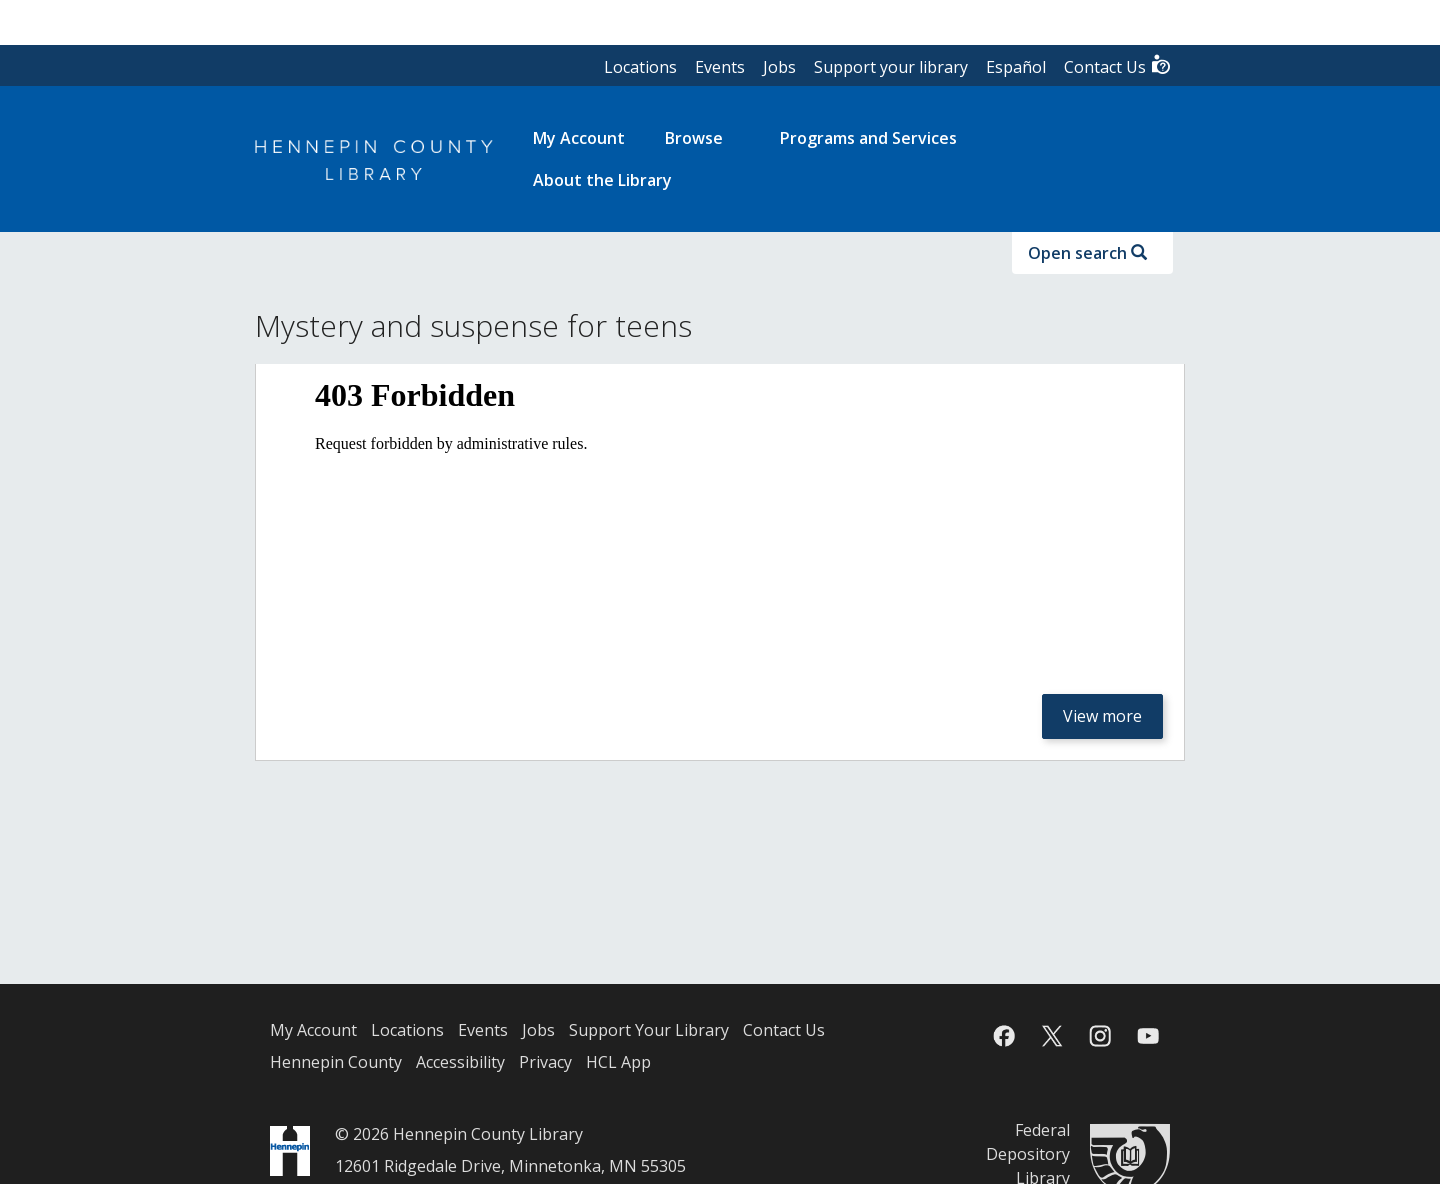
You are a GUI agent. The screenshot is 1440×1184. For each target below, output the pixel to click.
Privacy (545, 1062)
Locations (640, 67)
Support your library (891, 67)
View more (1102, 716)
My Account (313, 1030)
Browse (694, 138)
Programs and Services (868, 138)
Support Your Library (649, 1030)
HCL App (618, 1062)
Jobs (779, 67)
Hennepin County (336, 1062)
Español (1016, 67)
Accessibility (460, 1062)
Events (720, 67)
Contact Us (1118, 65)
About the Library (602, 180)
